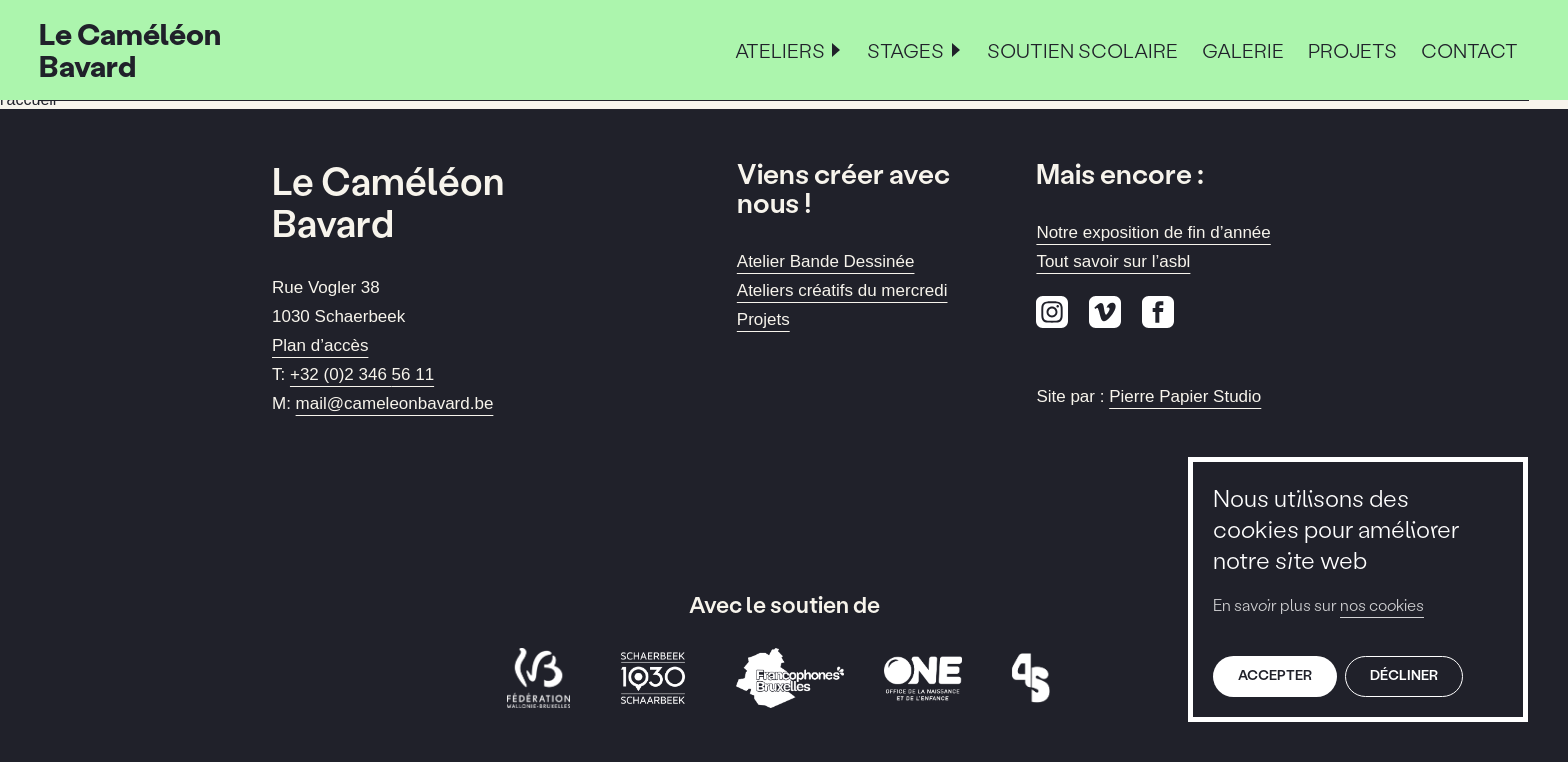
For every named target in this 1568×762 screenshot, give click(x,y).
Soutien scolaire (1082, 50)
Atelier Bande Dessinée (826, 261)
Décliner (1404, 674)
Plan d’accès (320, 345)
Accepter (1275, 674)
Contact (1469, 50)
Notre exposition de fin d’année (1153, 232)
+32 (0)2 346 (362, 374)
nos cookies (1382, 604)
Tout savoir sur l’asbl (1113, 261)
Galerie (1243, 50)
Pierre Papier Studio (1185, 396)
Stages (905, 50)
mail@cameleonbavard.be (395, 403)
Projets (1352, 50)
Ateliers (780, 50)
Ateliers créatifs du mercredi (842, 290)
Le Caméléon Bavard (130, 49)
